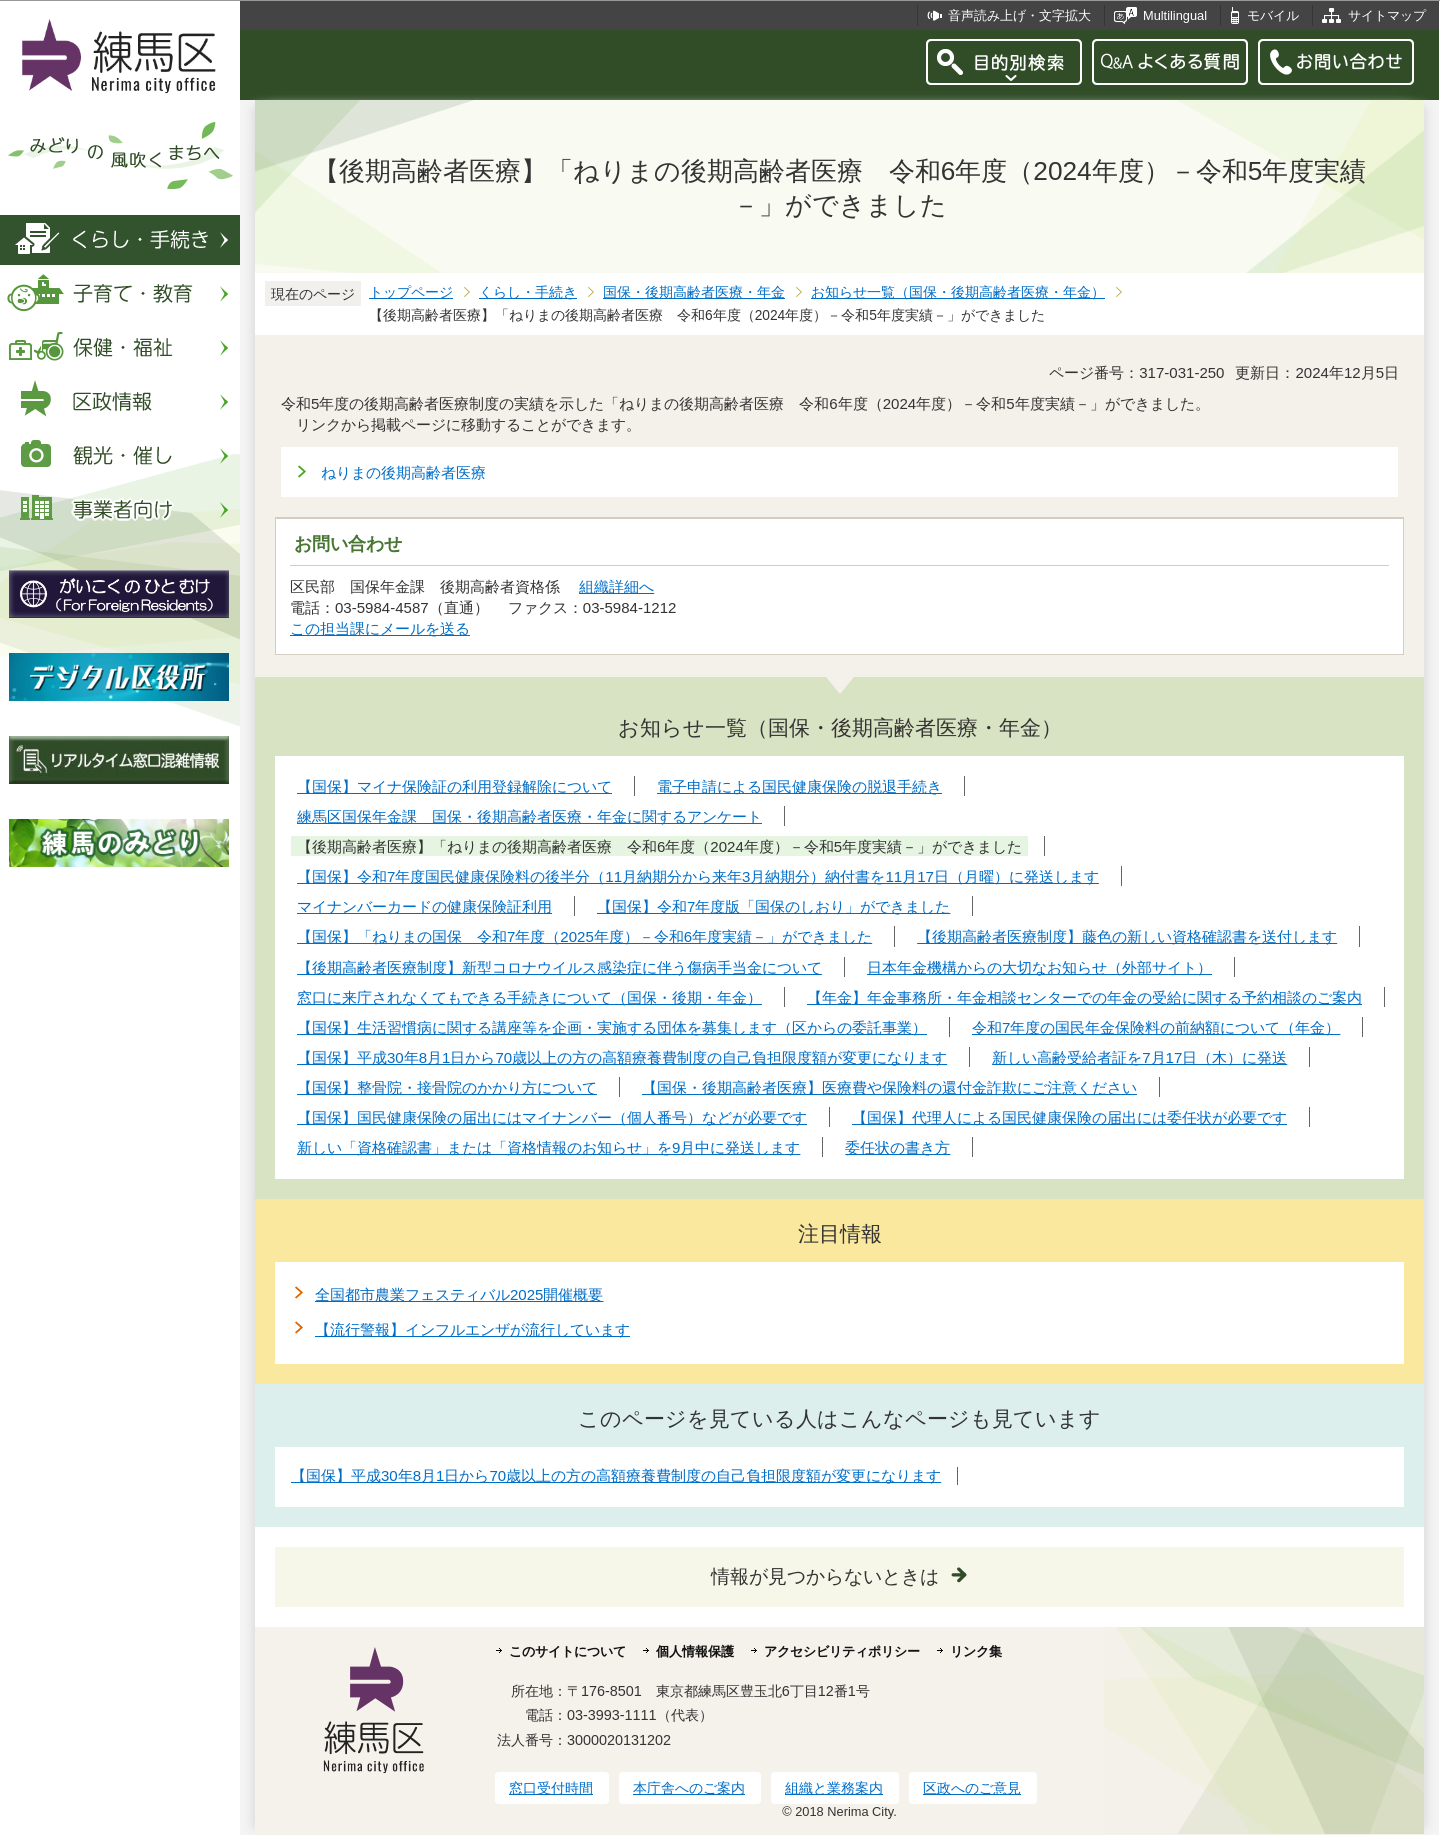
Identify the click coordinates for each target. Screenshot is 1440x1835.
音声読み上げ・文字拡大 (1019, 15)
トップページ (411, 292)
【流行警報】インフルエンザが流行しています (472, 1329)
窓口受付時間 (551, 1788)
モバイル (1273, 15)
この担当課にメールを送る (380, 628)
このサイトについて (567, 1651)
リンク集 (976, 1651)
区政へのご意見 (972, 1788)
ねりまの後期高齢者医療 (403, 472)
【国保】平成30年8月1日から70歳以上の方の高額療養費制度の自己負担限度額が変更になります (616, 1475)
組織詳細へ (616, 586)
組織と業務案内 (834, 1788)
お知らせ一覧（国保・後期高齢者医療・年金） (958, 292)
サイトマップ (1387, 15)
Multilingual (1175, 15)
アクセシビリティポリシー (842, 1651)
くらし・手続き (528, 292)
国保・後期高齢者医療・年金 (694, 292)
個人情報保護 (695, 1651)
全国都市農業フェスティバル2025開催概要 (459, 1294)
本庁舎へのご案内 (689, 1788)
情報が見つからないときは (825, 1576)
